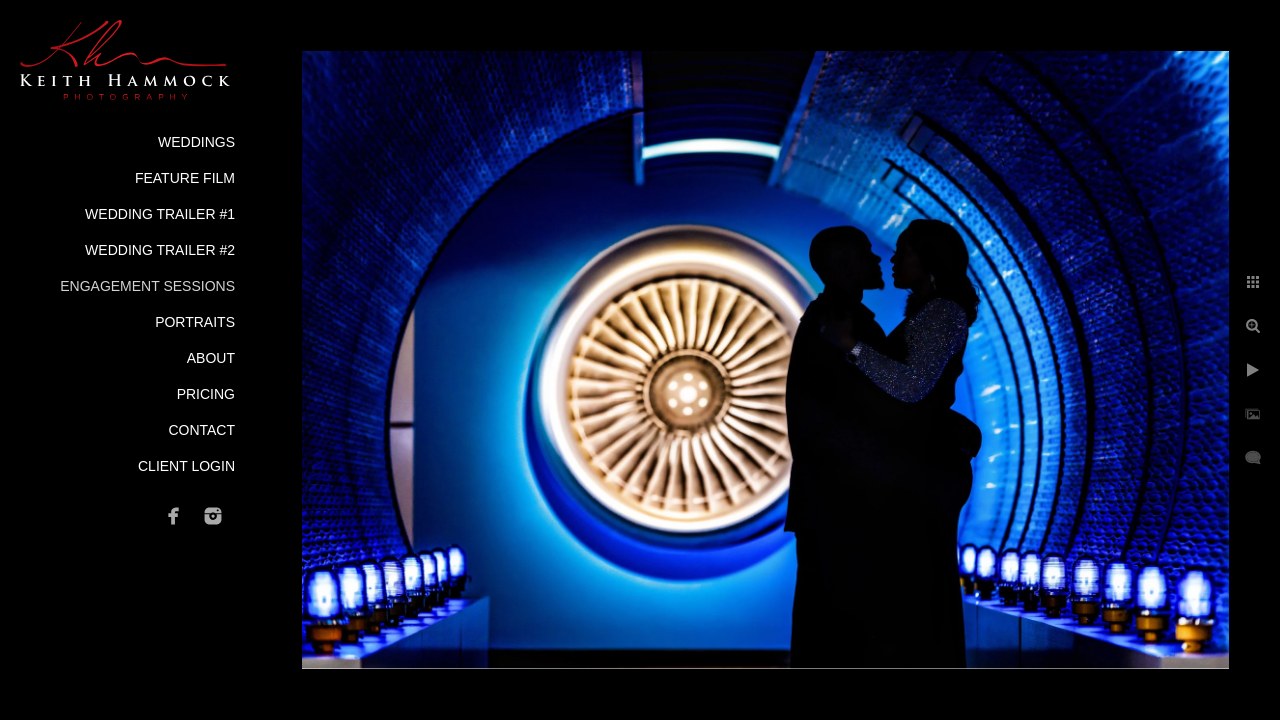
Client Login (186, 466)
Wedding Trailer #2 (160, 250)
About (211, 358)
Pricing (206, 394)
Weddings (196, 142)
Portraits (195, 322)
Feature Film (185, 178)
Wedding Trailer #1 (160, 214)
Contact (201, 430)
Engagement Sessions (147, 286)
